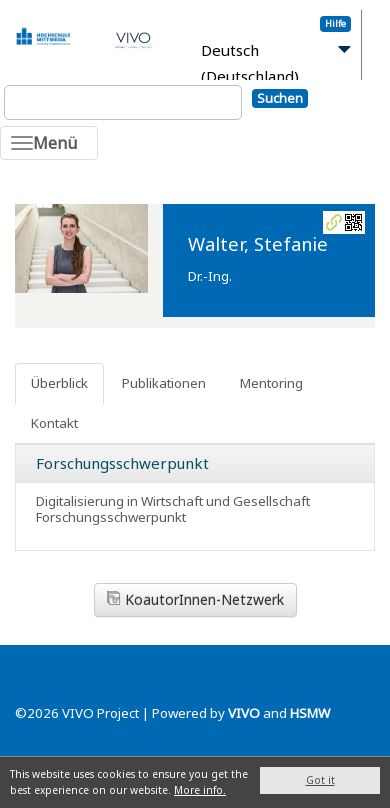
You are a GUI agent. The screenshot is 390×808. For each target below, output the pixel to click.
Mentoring (271, 383)
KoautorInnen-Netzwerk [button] (195, 599)
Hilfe (335, 23)
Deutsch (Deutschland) (250, 63)
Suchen (280, 98)
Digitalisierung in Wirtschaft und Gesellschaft (173, 501)
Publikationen (164, 383)
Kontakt (54, 423)
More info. (200, 790)
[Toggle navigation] (49, 143)
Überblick (59, 383)
